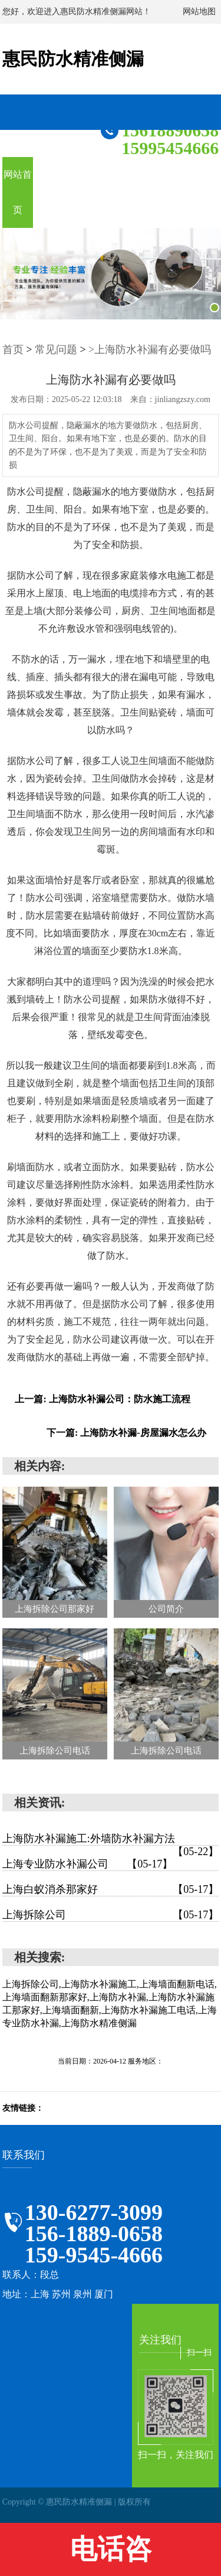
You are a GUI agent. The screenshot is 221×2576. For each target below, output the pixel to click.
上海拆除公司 (110, 1914)
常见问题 (56, 349)
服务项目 (48, 192)
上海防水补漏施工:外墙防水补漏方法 (110, 1839)
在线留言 (171, 192)
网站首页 (18, 192)
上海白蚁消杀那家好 (110, 1889)
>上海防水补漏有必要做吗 (149, 349)
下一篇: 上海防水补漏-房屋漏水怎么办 (126, 1433)
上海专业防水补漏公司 (87, 1863)
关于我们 (79, 192)
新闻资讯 (109, 192)
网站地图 (199, 11)
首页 (13, 349)
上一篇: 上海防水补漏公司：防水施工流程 (102, 1399)
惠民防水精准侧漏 (73, 58)
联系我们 (202, 192)
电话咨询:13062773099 (110, 2555)
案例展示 (141, 192)
